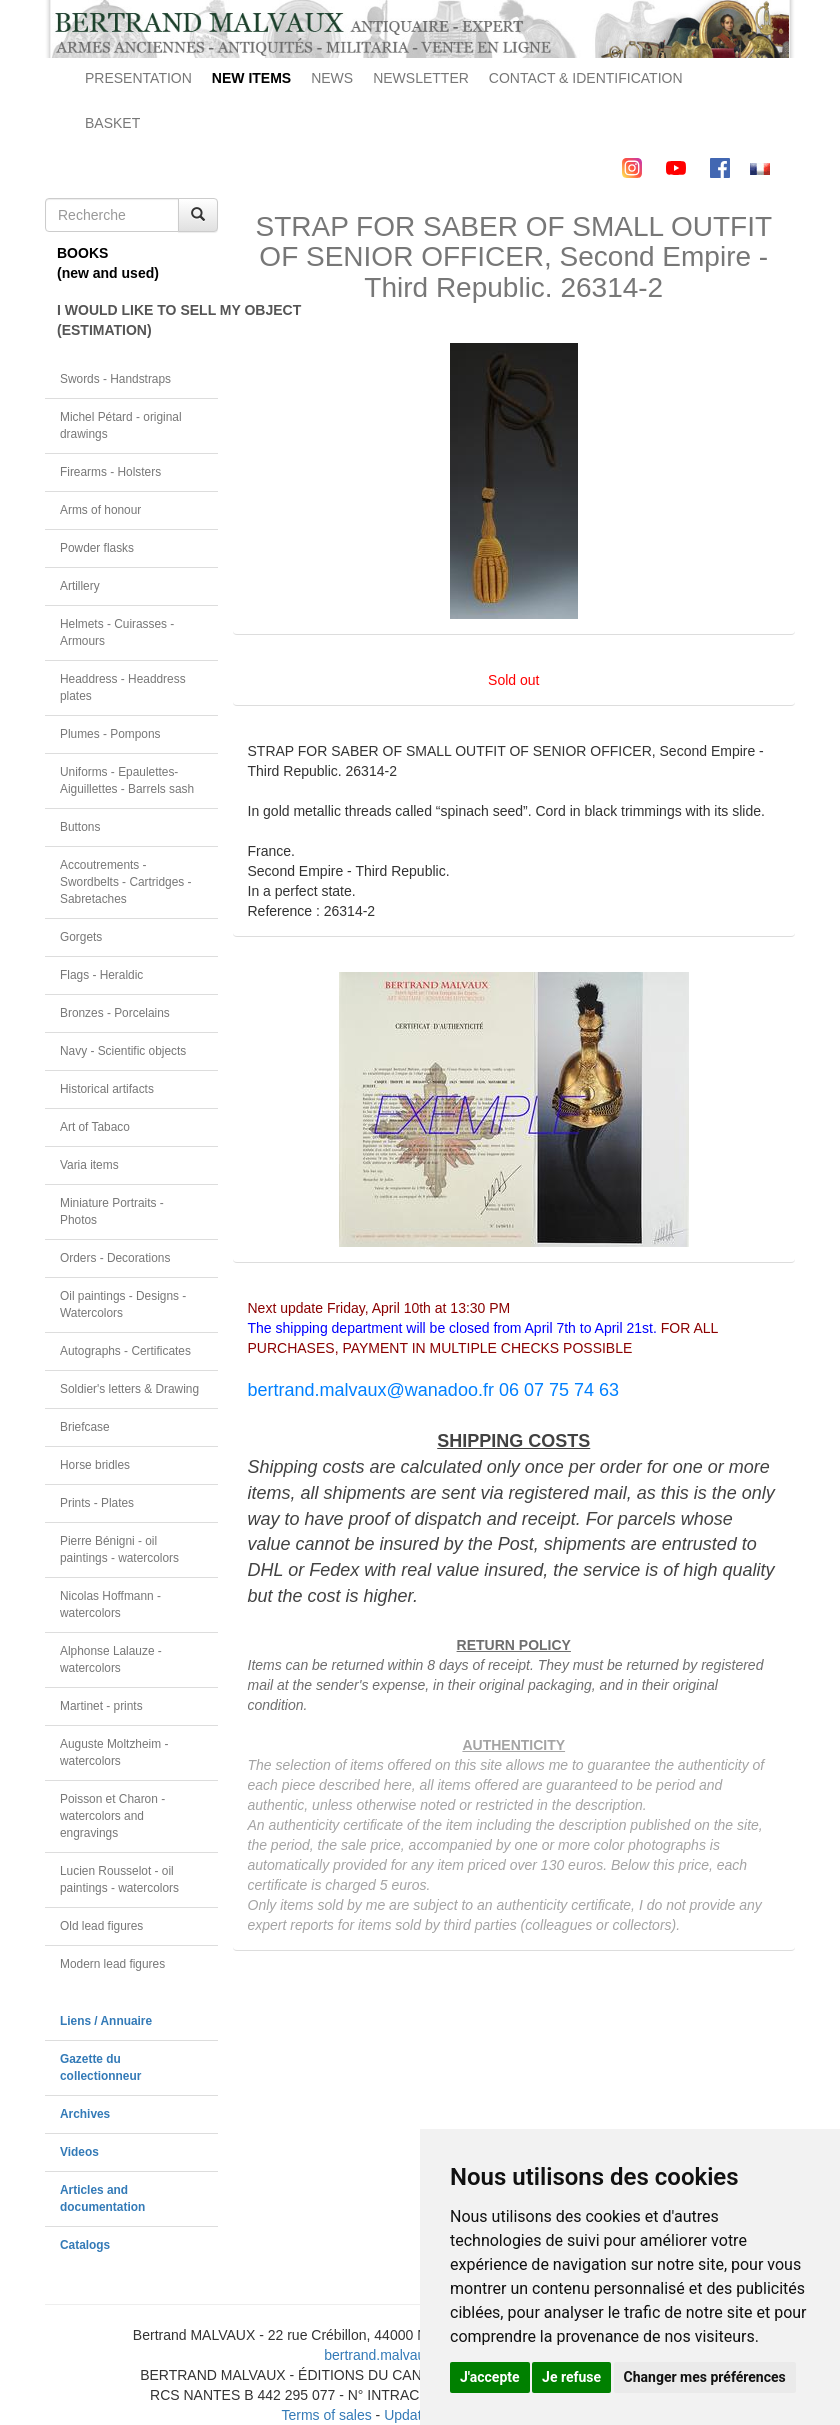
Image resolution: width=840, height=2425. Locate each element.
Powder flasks (97, 548)
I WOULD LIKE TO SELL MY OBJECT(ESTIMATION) (137, 320)
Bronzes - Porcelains (115, 1013)
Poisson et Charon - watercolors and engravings (112, 1816)
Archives (85, 2114)
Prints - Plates (97, 1503)
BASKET (112, 123)
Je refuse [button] (571, 2377)
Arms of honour (100, 510)
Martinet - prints (101, 1706)
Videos (79, 2152)
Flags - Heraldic (101, 975)
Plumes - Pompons (110, 734)
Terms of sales (326, 2415)
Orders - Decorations (115, 1258)
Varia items (89, 1165)
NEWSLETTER (421, 78)
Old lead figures (101, 1926)
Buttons (80, 827)
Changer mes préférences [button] (705, 2377)
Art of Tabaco (95, 1127)
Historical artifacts (107, 1089)
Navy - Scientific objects (123, 1051)
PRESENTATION (138, 78)
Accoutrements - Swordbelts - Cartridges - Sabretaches (126, 882)
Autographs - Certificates (125, 1351)
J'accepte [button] (490, 2377)
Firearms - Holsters (110, 472)
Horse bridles (95, 1465)
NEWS (332, 78)
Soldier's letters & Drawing (129, 1389)
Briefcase (85, 1427)
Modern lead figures (112, 1964)
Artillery (80, 586)
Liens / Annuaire (106, 2021)
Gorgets (81, 937)
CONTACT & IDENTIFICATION (586, 78)
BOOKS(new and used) (108, 263)
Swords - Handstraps (115, 379)
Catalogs (85, 2245)
